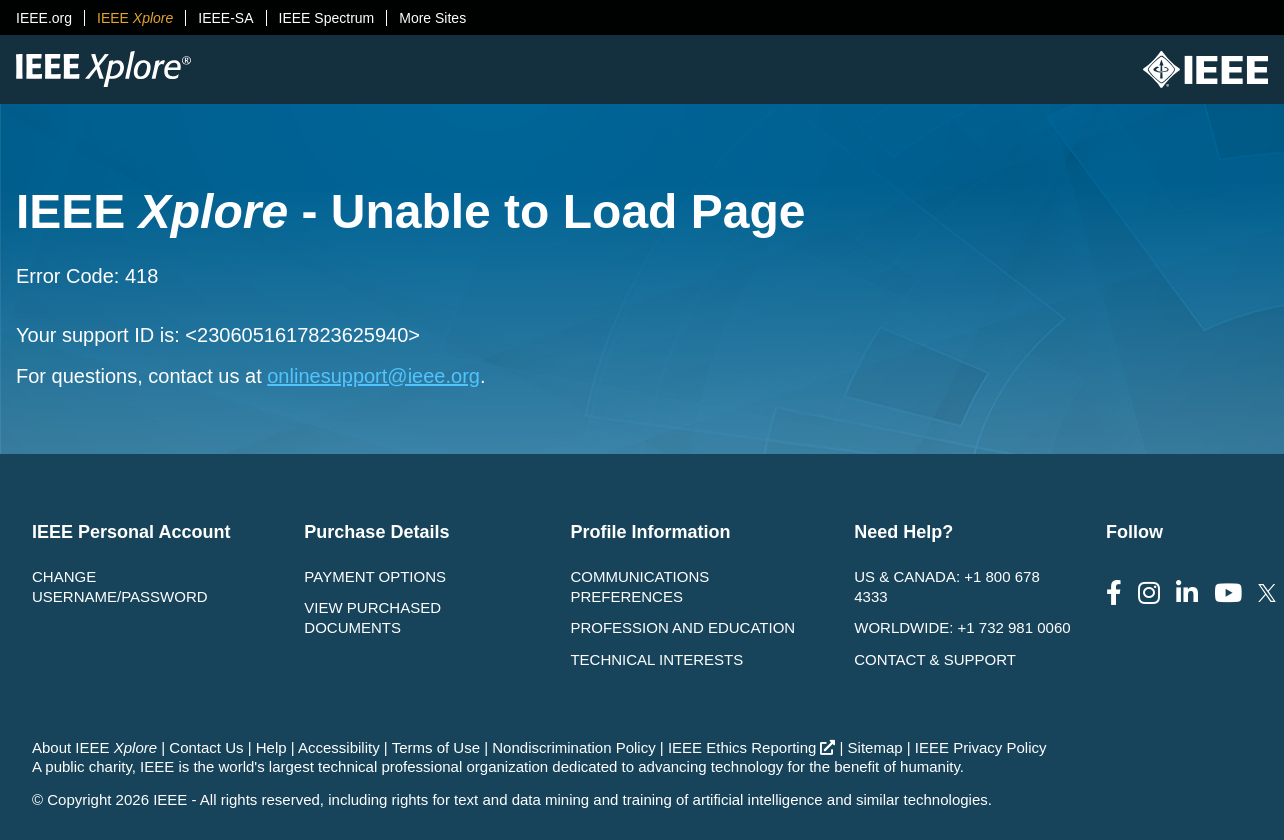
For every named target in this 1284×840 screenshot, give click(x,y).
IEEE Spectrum (327, 18)
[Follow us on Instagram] (1149, 593)
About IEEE (94, 747)
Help (271, 747)
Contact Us (206, 747)
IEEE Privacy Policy (981, 747)
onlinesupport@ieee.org (373, 376)
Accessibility (339, 747)
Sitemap (875, 747)
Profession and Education (682, 627)
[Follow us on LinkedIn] (1187, 593)
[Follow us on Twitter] (1267, 593)
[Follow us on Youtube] (1228, 593)
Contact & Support (935, 659)
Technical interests (656, 659)
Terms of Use (436, 747)
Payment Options (375, 576)
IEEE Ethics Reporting (751, 747)
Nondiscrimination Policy (573, 747)
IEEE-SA (225, 18)
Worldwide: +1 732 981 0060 (962, 627)
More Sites (432, 18)
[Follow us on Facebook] (1114, 593)
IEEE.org (44, 18)
